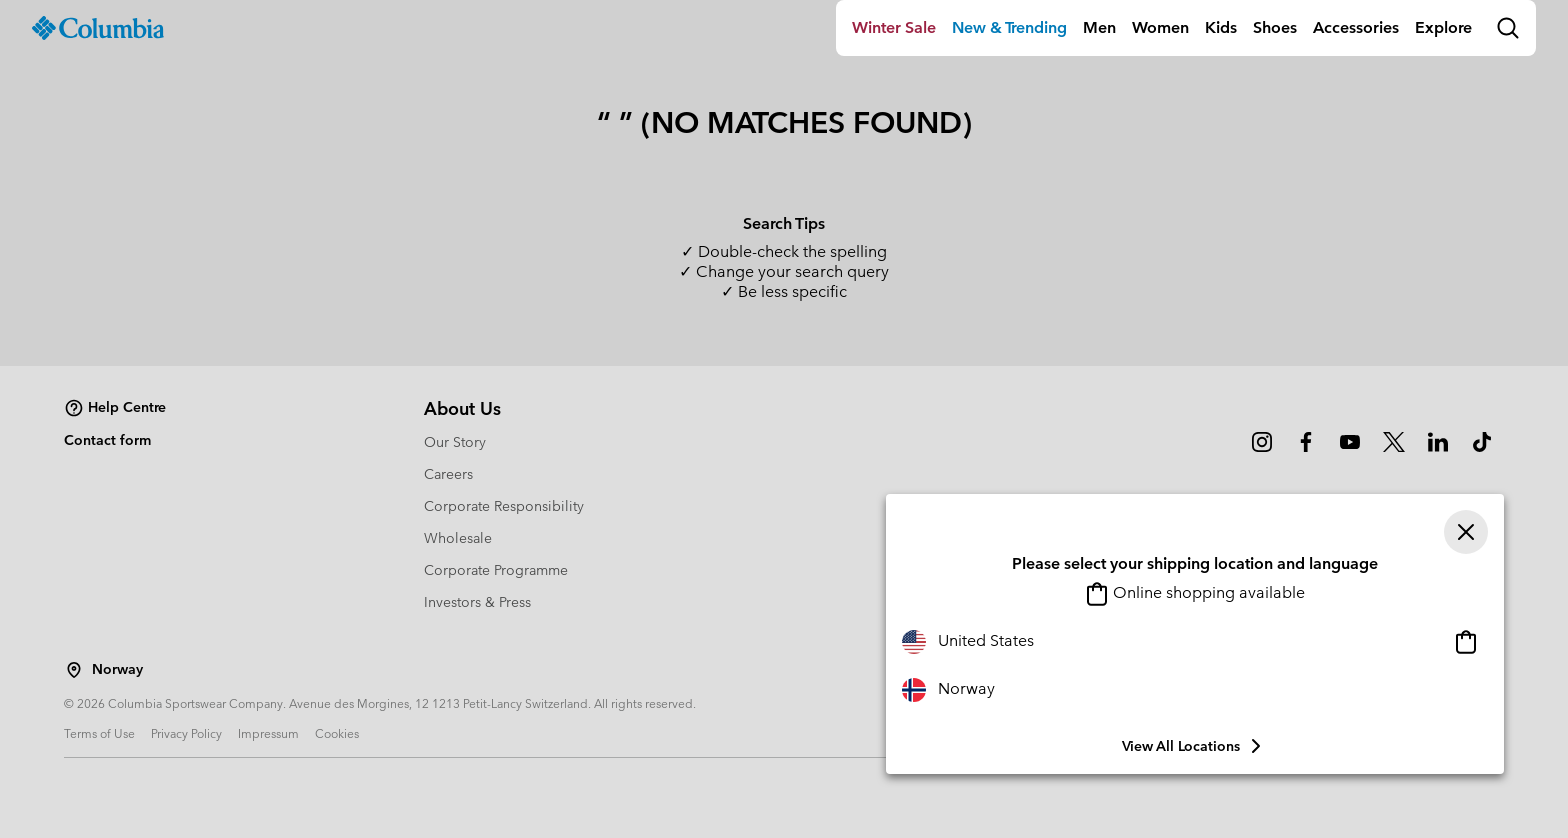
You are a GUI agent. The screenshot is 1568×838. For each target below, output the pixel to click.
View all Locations (1195, 746)
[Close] (1466, 532)
